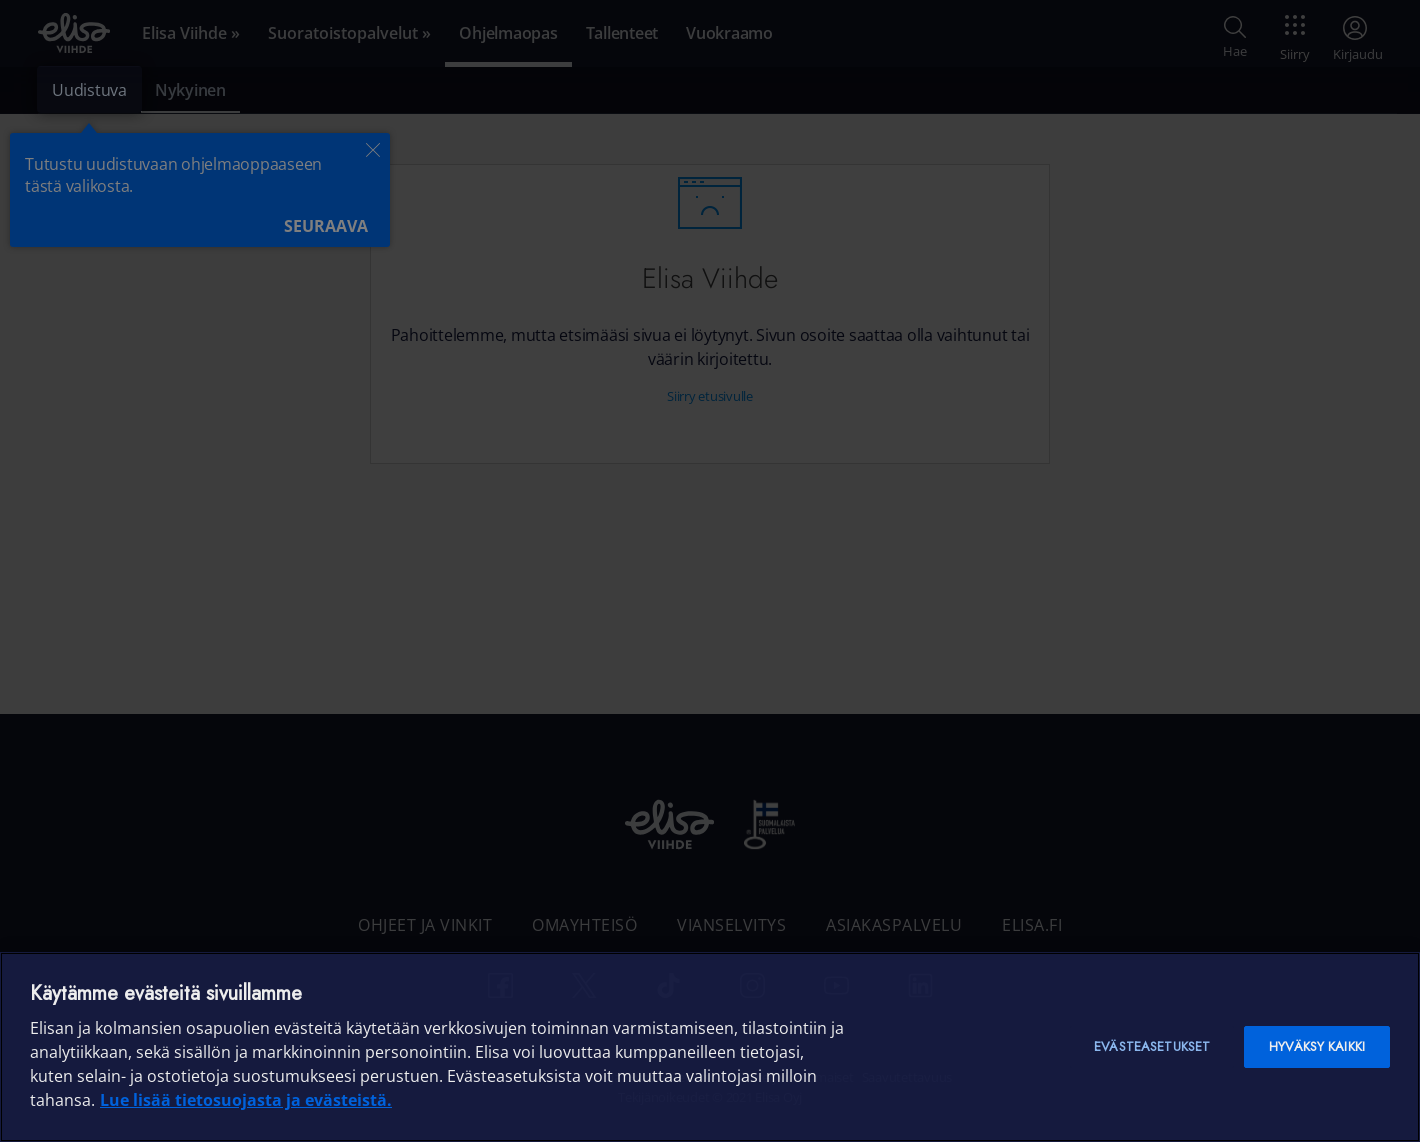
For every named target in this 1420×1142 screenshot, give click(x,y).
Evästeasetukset (1152, 1046)
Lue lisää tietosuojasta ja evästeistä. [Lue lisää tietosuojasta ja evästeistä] (246, 1100)
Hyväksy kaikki (1317, 1046)
